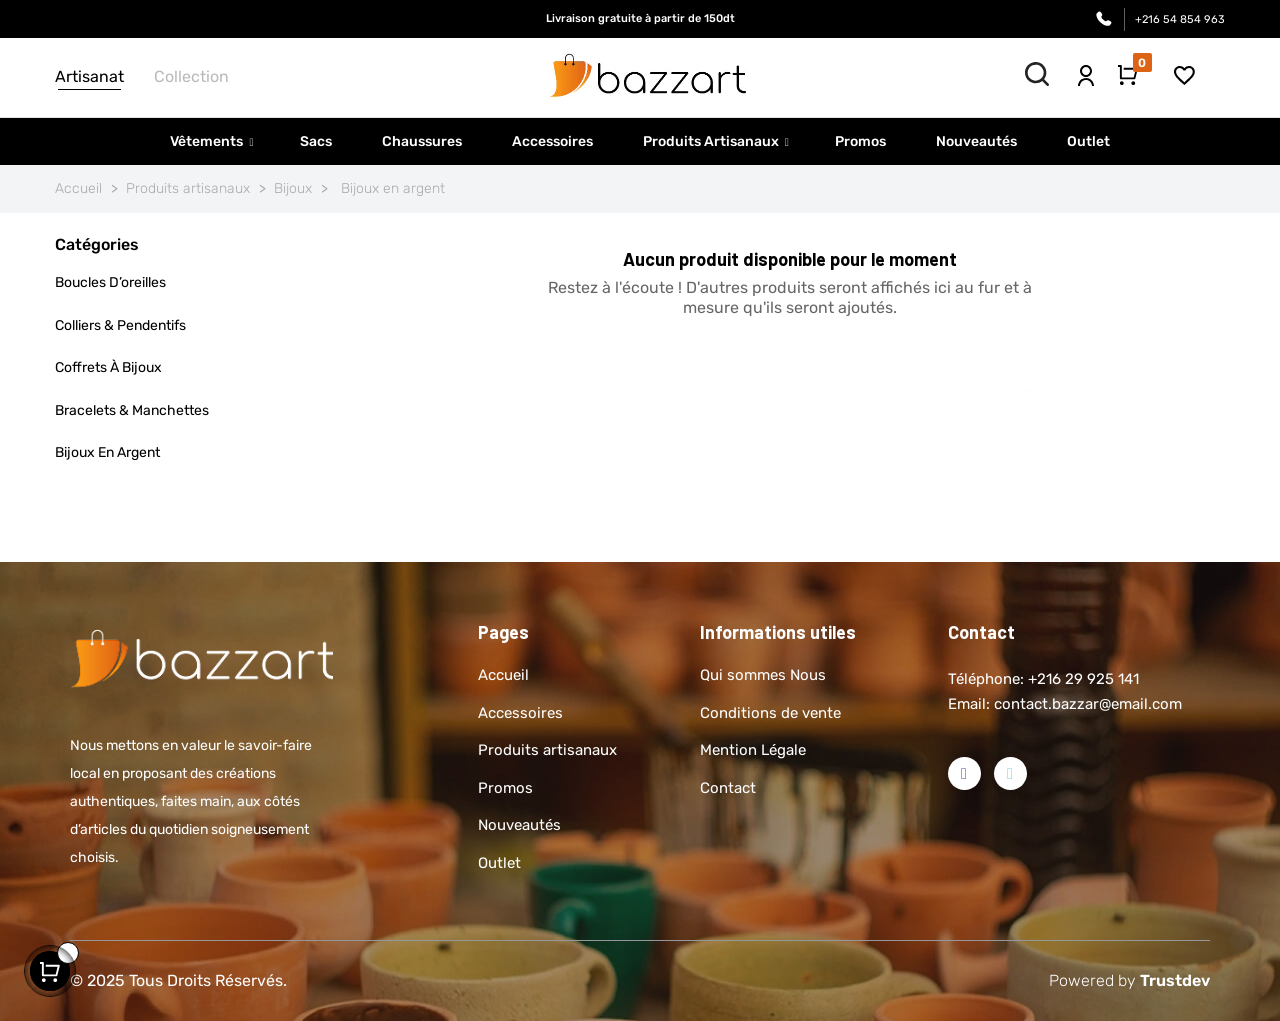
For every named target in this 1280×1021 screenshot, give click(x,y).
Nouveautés (519, 825)
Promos (505, 788)
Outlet (499, 863)
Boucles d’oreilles (110, 282)
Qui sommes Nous (763, 675)
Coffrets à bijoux (108, 367)
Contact (728, 788)
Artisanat (89, 76)
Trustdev (1175, 980)
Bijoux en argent (107, 452)
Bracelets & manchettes (132, 410)
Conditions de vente (770, 713)
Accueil (503, 675)
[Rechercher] (790, 373)
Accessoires (520, 713)
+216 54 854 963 (1180, 19)
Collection (191, 76)
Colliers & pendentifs (120, 325)
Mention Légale (753, 750)
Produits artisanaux (547, 750)
